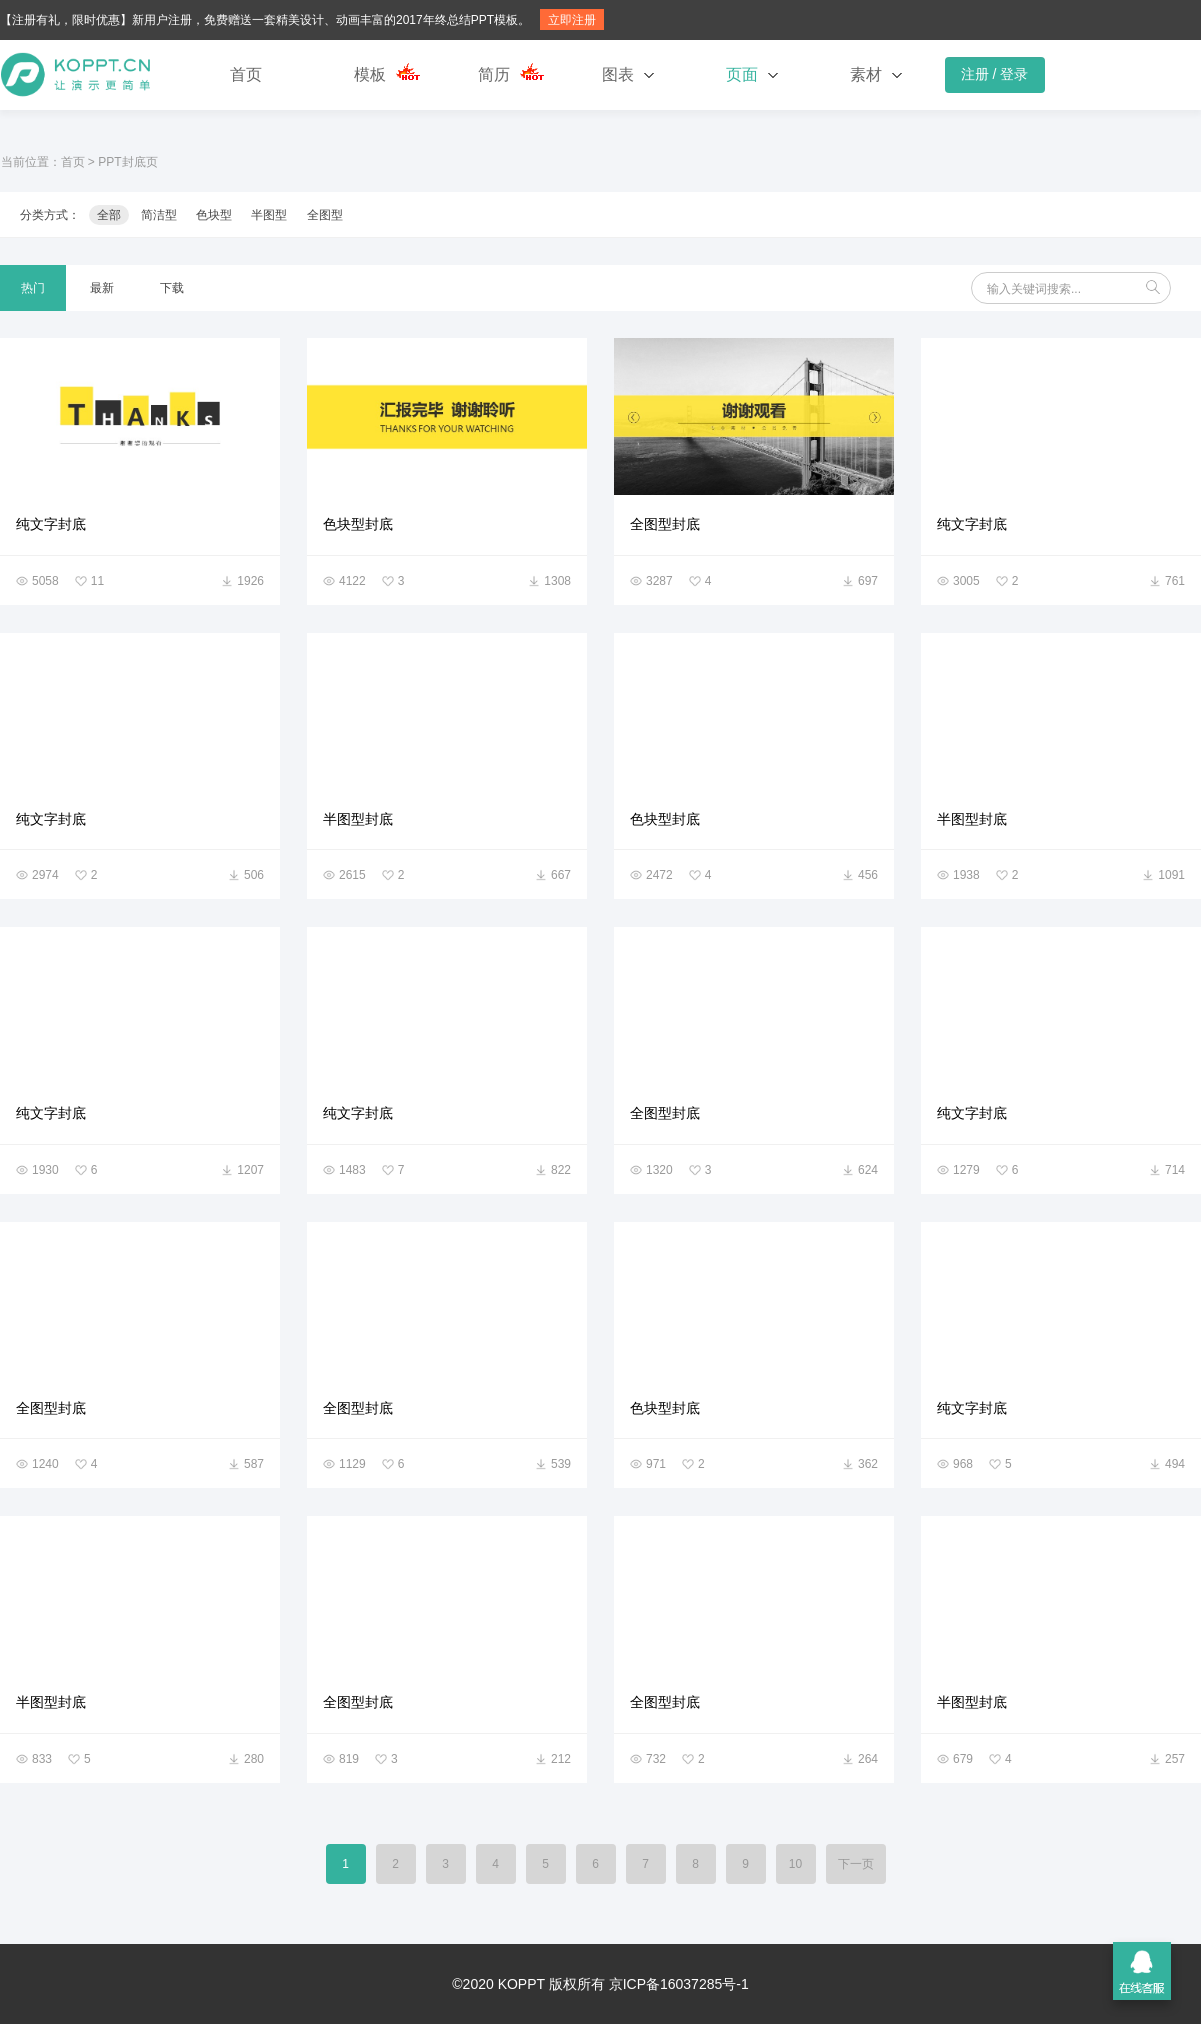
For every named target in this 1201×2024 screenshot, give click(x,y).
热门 (33, 288)
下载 (172, 288)
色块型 (214, 215)
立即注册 (572, 20)
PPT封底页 (127, 162)
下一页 (856, 1864)
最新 (102, 288)
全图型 (325, 215)
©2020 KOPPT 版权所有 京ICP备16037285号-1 (600, 1984)
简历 (494, 74)
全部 (109, 215)
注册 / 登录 (995, 74)
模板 (370, 74)
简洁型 (159, 215)
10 (795, 1864)
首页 (246, 74)
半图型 (269, 215)
